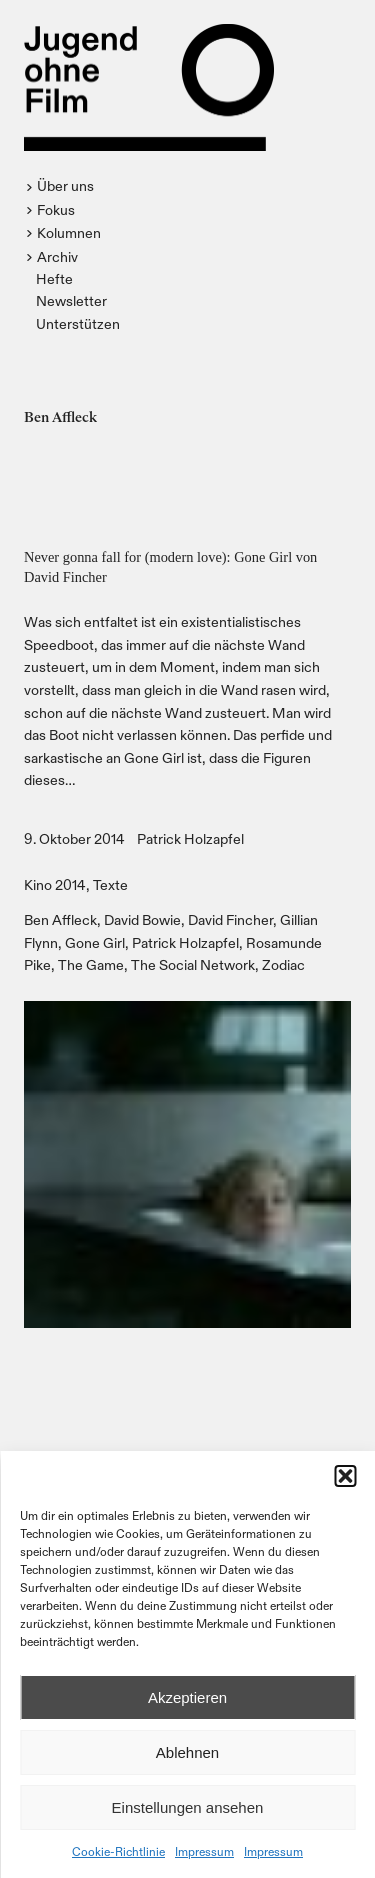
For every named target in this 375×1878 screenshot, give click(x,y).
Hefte (54, 278)
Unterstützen (78, 323)
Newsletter (71, 300)
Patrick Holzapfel (190, 838)
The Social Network (193, 964)
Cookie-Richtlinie (118, 1851)
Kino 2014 (55, 884)
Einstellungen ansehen (188, 1807)
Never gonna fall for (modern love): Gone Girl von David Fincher (170, 567)
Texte (110, 884)
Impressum (204, 1851)
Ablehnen (187, 1752)
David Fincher (230, 919)
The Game (91, 964)
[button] (345, 1476)
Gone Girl (95, 942)
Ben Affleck (60, 919)
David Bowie (142, 919)
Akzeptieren (187, 1697)
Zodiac (283, 964)
